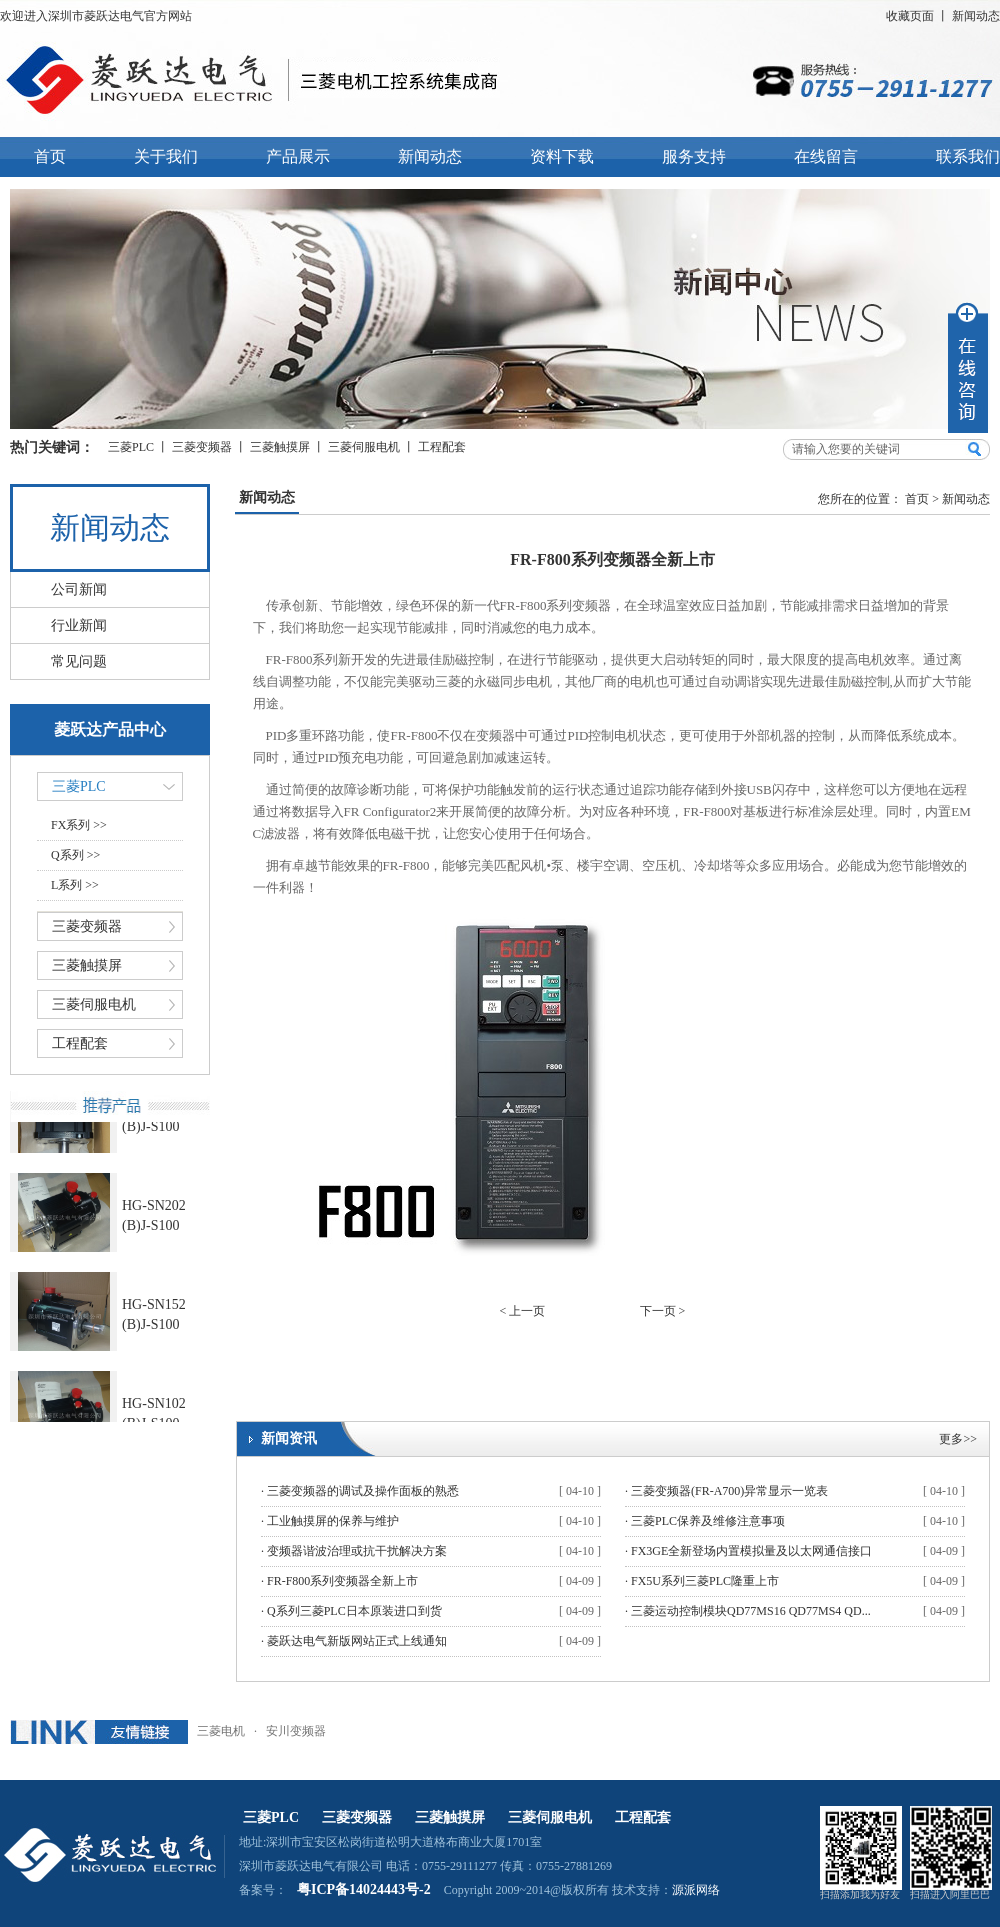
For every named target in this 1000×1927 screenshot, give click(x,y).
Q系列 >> (75, 855)
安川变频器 (296, 1731)
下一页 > (663, 1311)
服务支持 (694, 156)
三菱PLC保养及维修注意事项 (708, 1521)
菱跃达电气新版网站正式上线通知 (357, 1641)
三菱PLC (131, 447)
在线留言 (826, 156)
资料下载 (562, 156)
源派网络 (696, 1890)
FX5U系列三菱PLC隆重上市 (705, 1581)
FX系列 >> (79, 825)
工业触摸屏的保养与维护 (333, 1521)
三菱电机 (221, 1731)
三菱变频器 (202, 447)
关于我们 (166, 156)
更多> (954, 1439)
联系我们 (968, 156)
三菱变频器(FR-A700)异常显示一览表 (729, 1491)
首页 (50, 156)
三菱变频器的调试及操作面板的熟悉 (363, 1491)
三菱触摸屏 (280, 447)
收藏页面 (910, 16)
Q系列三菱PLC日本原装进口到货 (354, 1611)
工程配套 (442, 447)
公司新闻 (79, 589)
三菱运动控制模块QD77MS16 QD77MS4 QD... (751, 1611)
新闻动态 (976, 16)
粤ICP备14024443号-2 (364, 1889)
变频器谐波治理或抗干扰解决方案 (357, 1551)
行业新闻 (79, 625)
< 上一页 (523, 1311)
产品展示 (298, 156)
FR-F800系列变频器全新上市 (342, 1581)
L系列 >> (75, 885)
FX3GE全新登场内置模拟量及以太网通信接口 (751, 1551)
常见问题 (79, 661)
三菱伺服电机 (364, 447)
